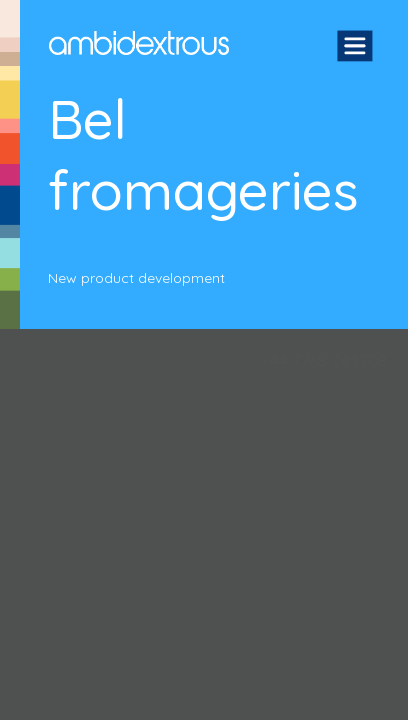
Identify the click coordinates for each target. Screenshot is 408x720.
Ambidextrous (139, 43)
